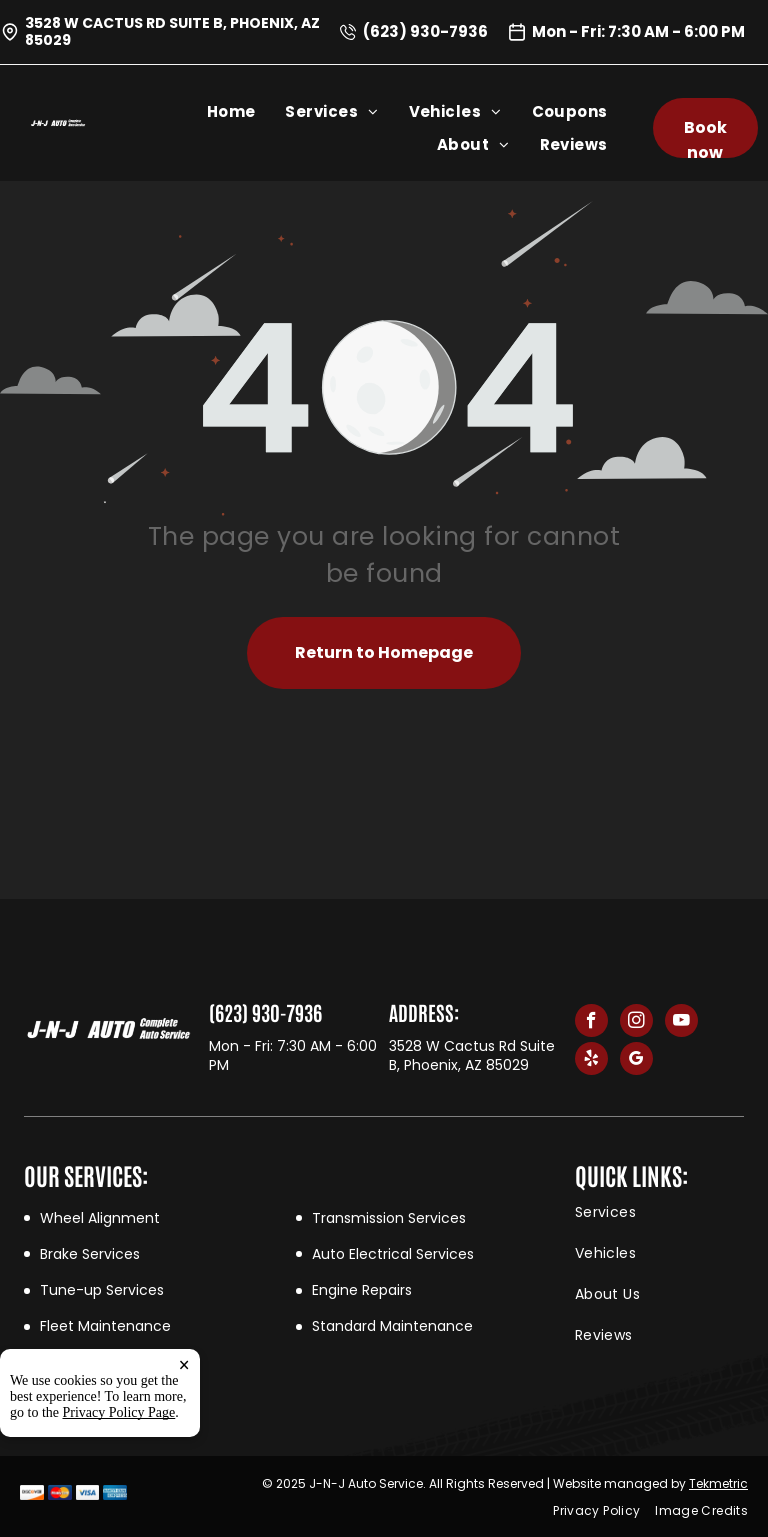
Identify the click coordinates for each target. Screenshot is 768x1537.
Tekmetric (718, 1483)
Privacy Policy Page (119, 1412)
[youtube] (681, 1023)
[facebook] (591, 1023)
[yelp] (591, 1061)
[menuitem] (246, 111)
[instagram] (636, 1023)
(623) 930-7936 (425, 31)
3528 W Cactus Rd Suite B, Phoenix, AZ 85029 (172, 31)
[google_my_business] (636, 1061)
